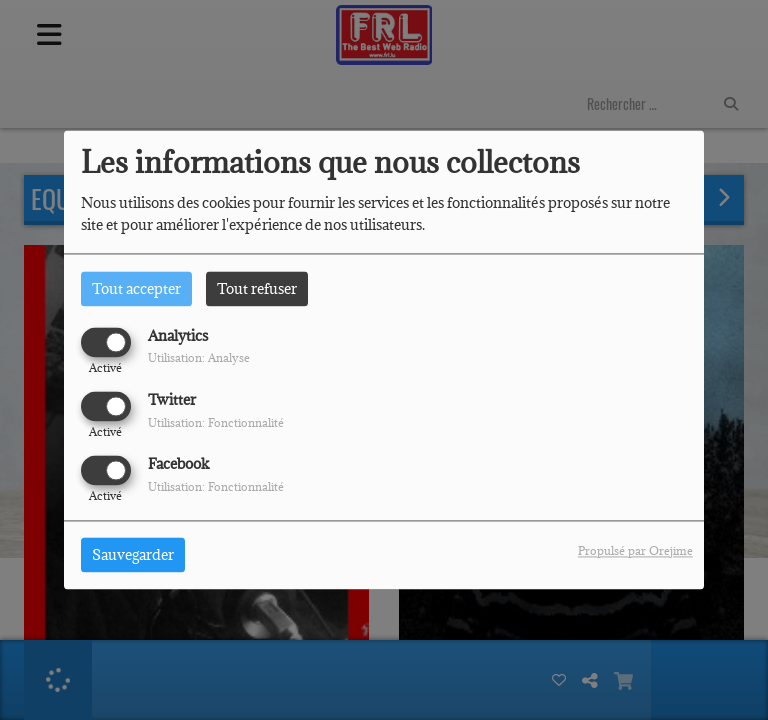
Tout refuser (257, 288)
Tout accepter (136, 288)
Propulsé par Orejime (635, 551)
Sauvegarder (133, 555)
